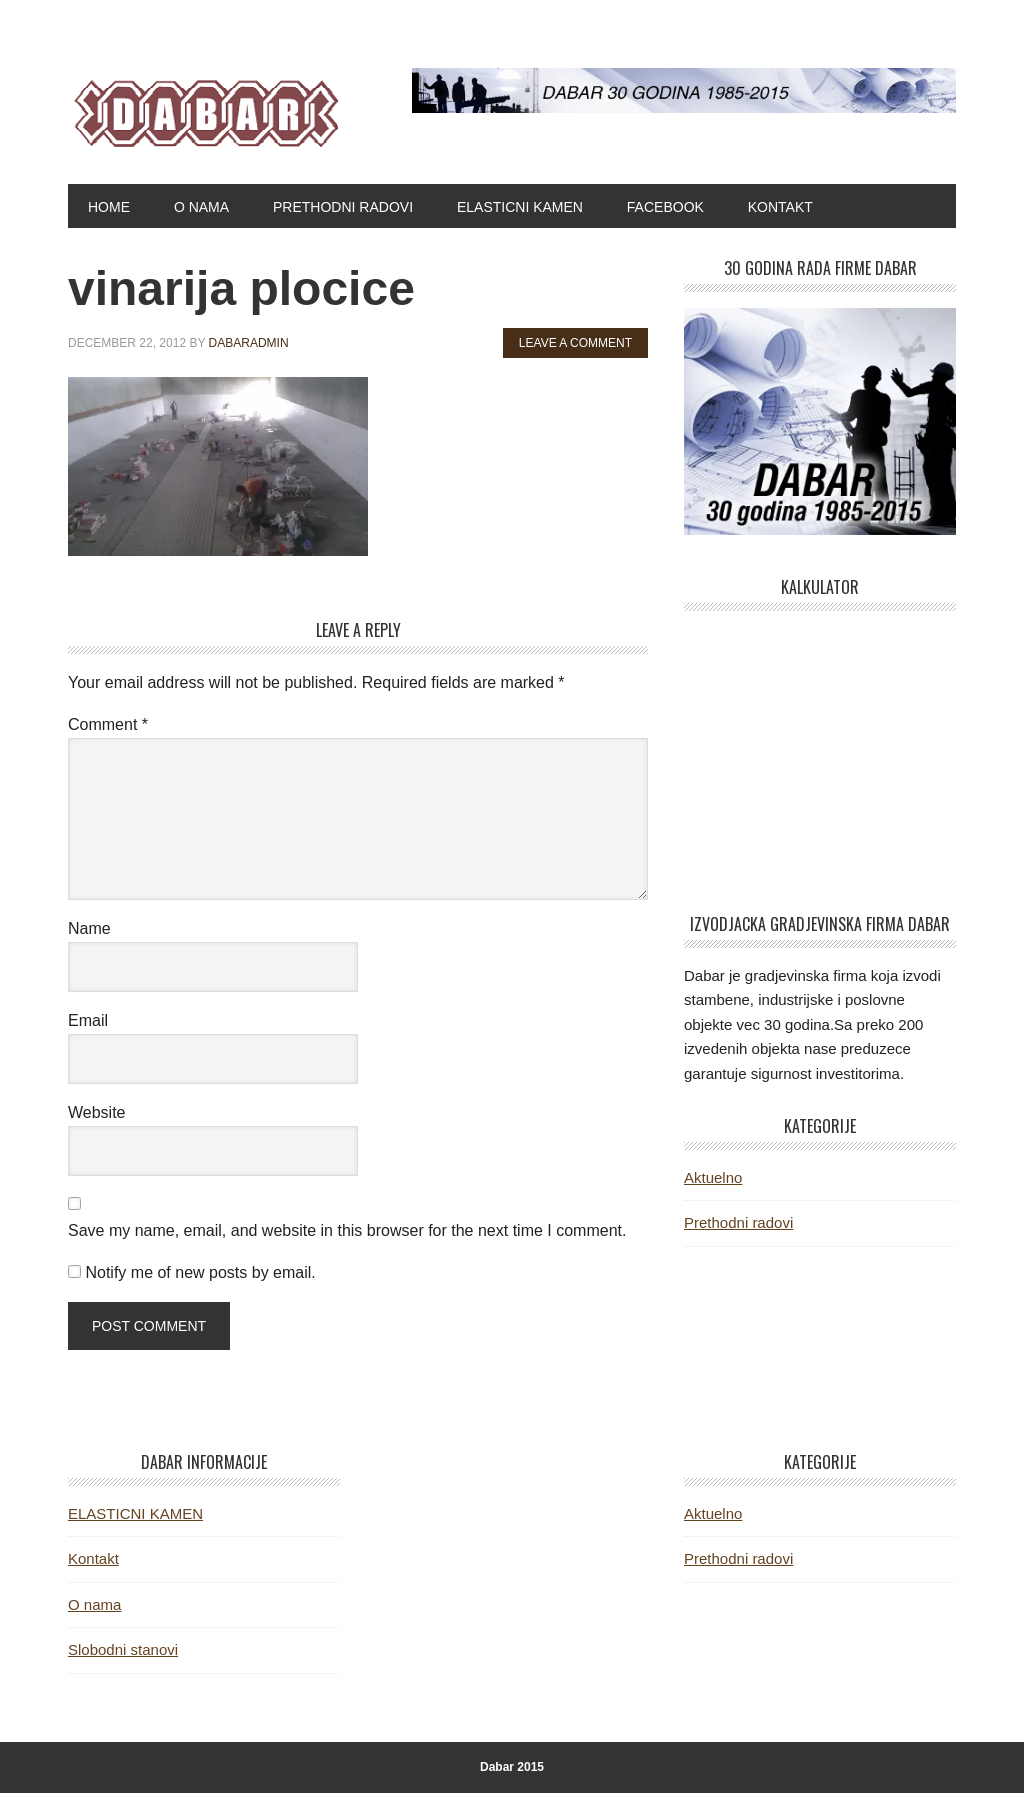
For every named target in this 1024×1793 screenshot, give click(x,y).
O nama (94, 1604)
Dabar (203, 108)
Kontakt (93, 1558)
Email (88, 1020)
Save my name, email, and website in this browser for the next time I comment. (347, 1230)
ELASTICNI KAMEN (135, 1513)
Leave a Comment (575, 343)
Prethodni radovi (738, 1222)
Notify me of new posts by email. (200, 1272)
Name (89, 928)
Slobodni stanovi (123, 1649)
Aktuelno (713, 1177)
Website (97, 1112)
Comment (108, 724)
